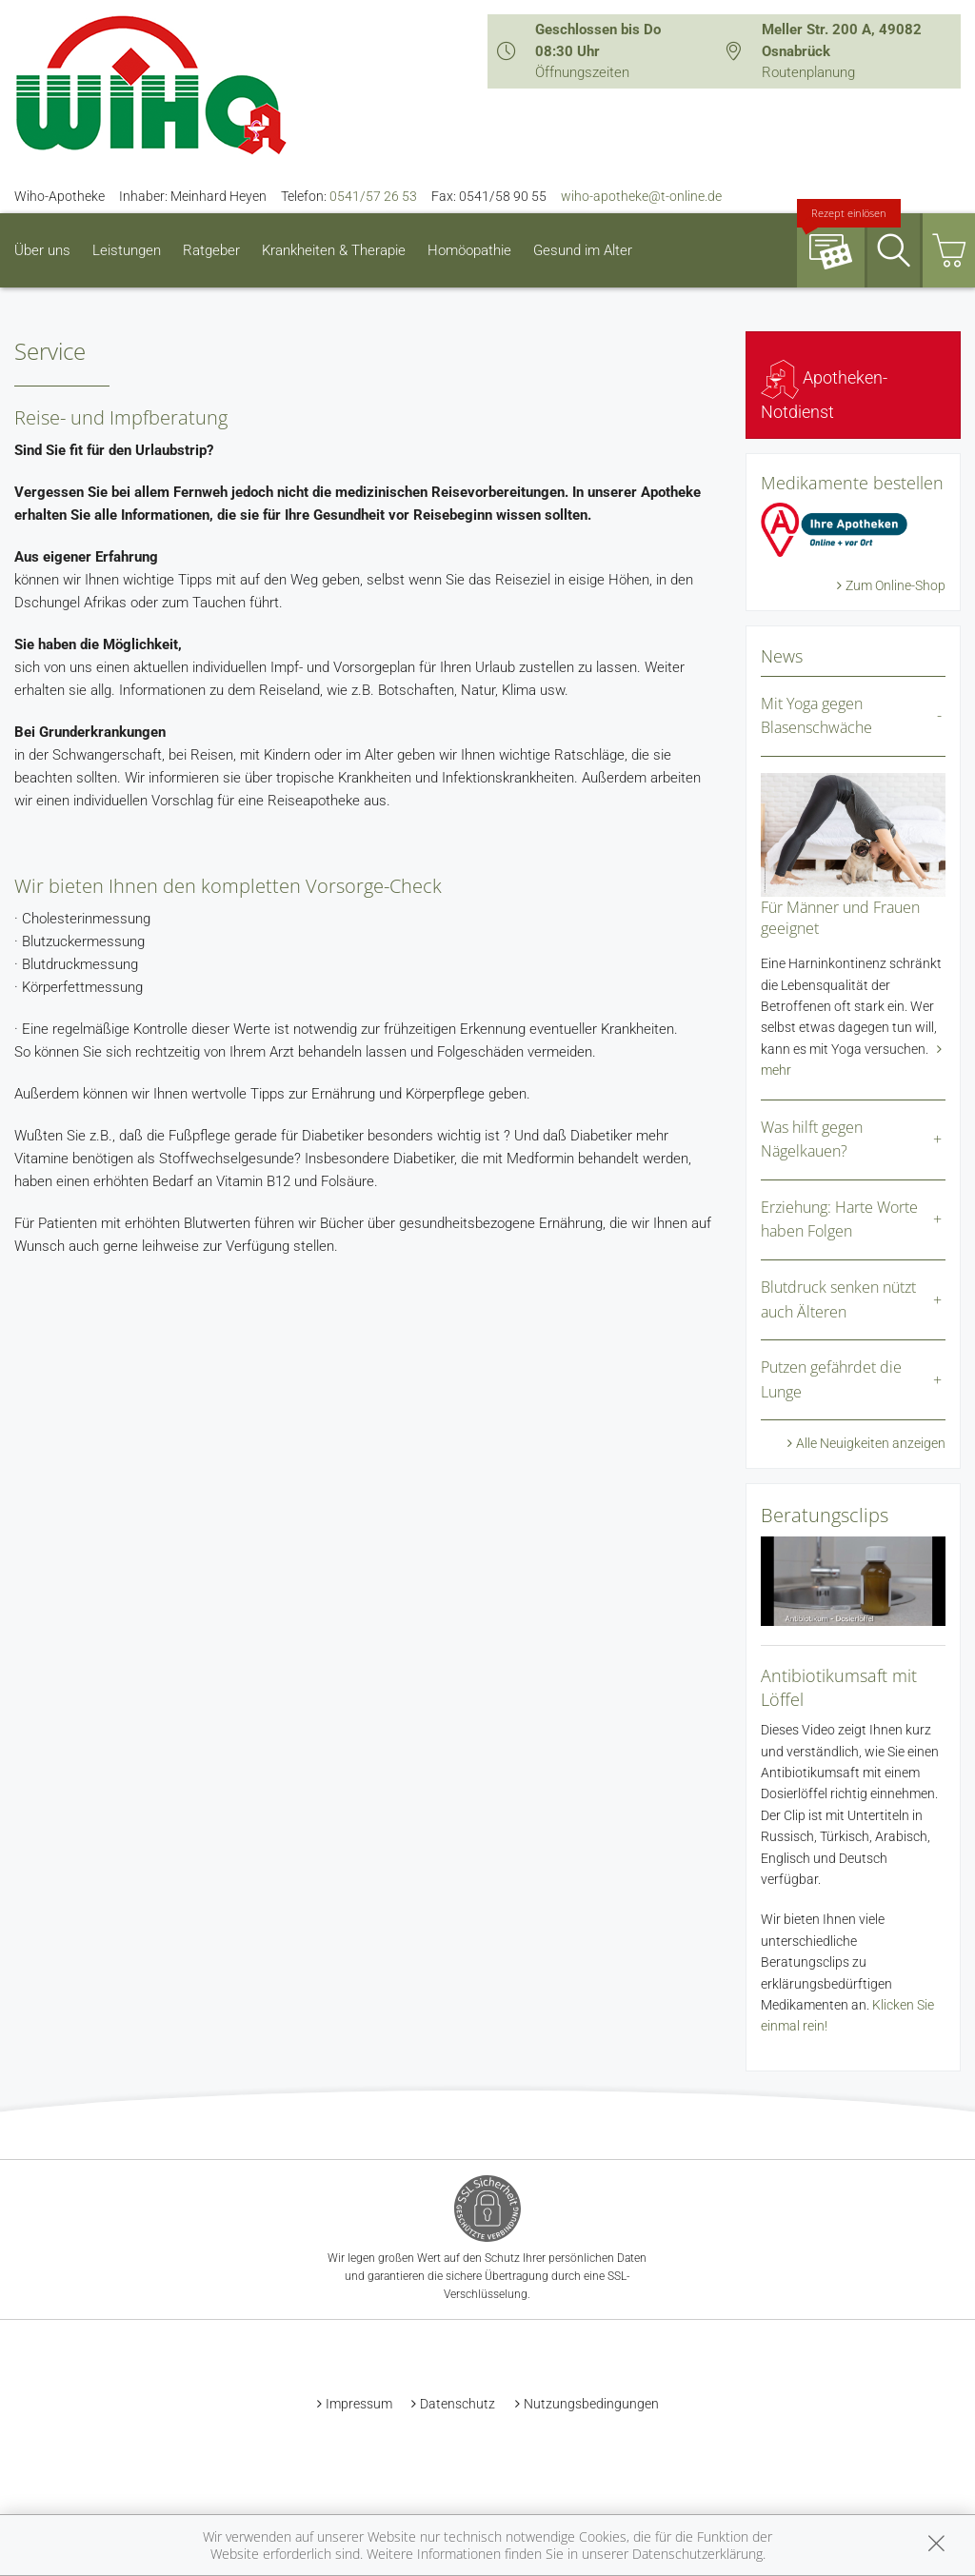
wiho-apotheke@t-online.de (641, 196)
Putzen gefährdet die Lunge (831, 1379)
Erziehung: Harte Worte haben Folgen (839, 1219)
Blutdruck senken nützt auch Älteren (838, 1299)
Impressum (359, 2403)
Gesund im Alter (582, 250)
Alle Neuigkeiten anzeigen (870, 1443)
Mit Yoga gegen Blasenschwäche (816, 716)
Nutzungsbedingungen (591, 2403)
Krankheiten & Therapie (334, 250)
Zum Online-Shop (895, 585)
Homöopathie (469, 250)
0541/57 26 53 (373, 196)
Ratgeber (211, 250)
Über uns (42, 250)
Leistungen (126, 250)
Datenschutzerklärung (697, 2554)
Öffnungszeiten (582, 72)
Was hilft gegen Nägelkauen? (812, 1139)
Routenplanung (808, 72)
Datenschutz (457, 2403)
